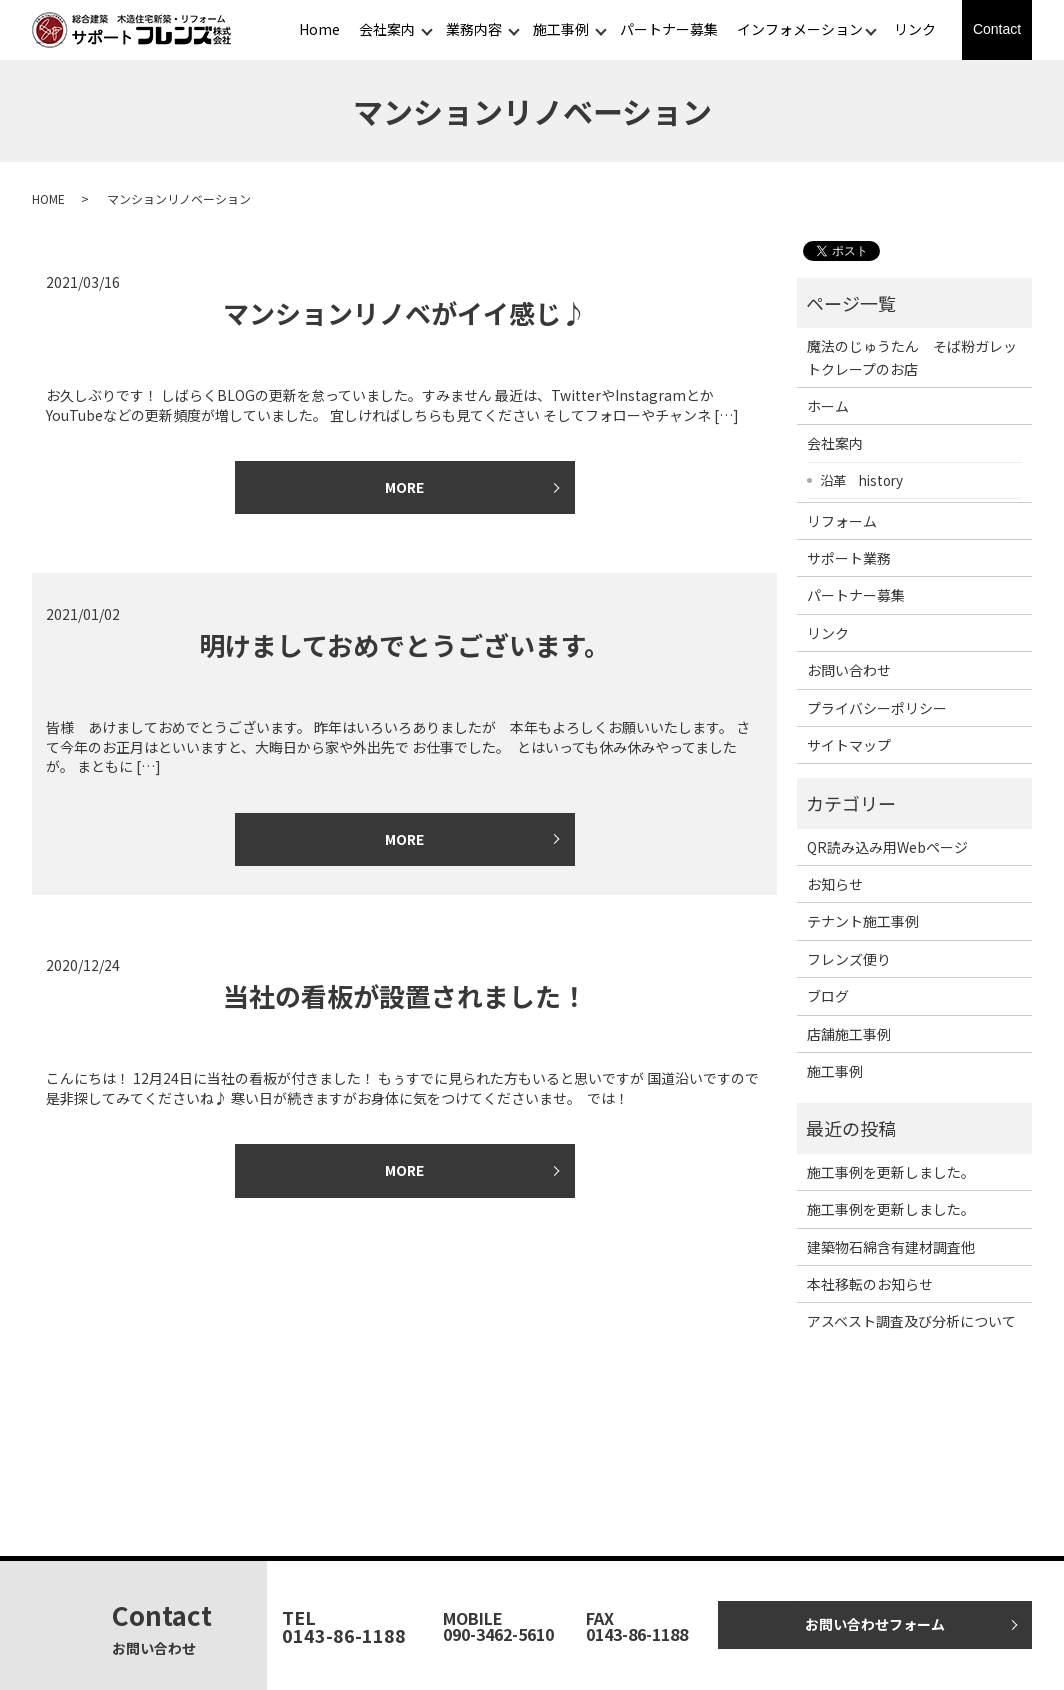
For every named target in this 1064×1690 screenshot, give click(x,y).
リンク (915, 29)
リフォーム (842, 521)
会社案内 (387, 29)
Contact (997, 29)
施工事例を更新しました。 (891, 1172)
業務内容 (474, 29)
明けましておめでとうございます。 (404, 644)
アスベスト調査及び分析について (911, 1321)
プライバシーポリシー (877, 708)
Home (319, 29)
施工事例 (561, 29)
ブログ (828, 996)
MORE (404, 487)
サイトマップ (849, 745)
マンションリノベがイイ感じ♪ (405, 312)
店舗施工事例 (849, 1034)
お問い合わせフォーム (875, 1624)
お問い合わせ (849, 670)
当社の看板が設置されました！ (405, 995)
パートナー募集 (669, 29)
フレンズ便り (849, 959)
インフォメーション (800, 29)
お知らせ (835, 884)
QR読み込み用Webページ (887, 847)
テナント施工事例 (863, 921)
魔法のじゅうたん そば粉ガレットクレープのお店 (912, 357)
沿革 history (861, 480)
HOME (48, 198)
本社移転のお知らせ (870, 1284)
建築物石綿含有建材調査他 (891, 1247)
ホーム (828, 406)
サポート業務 (849, 558)
